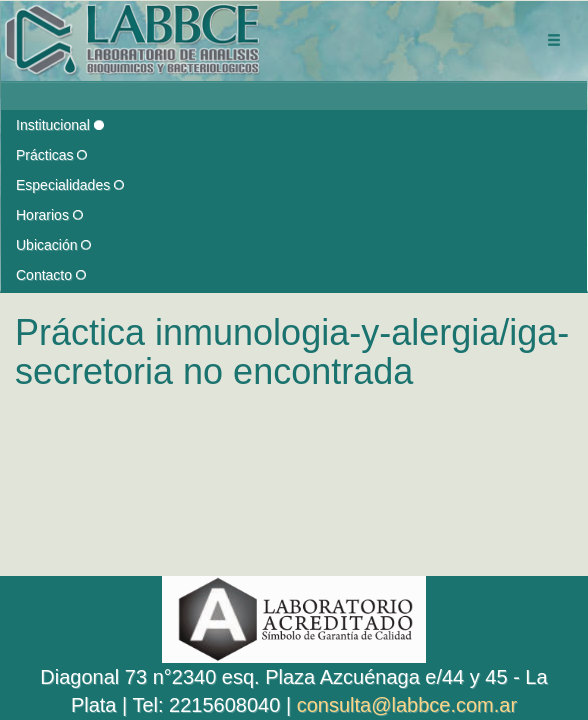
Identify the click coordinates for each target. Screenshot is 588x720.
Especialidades (70, 185)
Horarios (49, 215)
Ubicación (53, 245)
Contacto (51, 275)
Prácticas (51, 155)
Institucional (60, 125)
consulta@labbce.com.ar (407, 705)
